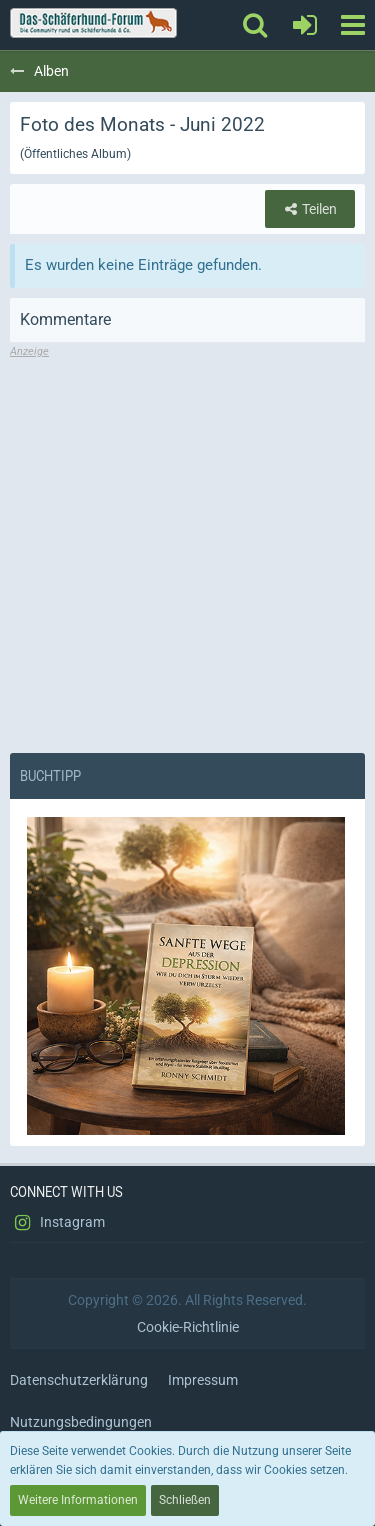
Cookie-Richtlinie (188, 1327)
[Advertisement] (187, 547)
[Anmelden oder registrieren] (305, 25)
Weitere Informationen (78, 1500)
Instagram (57, 1223)
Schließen (185, 1500)
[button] (352, 25)
